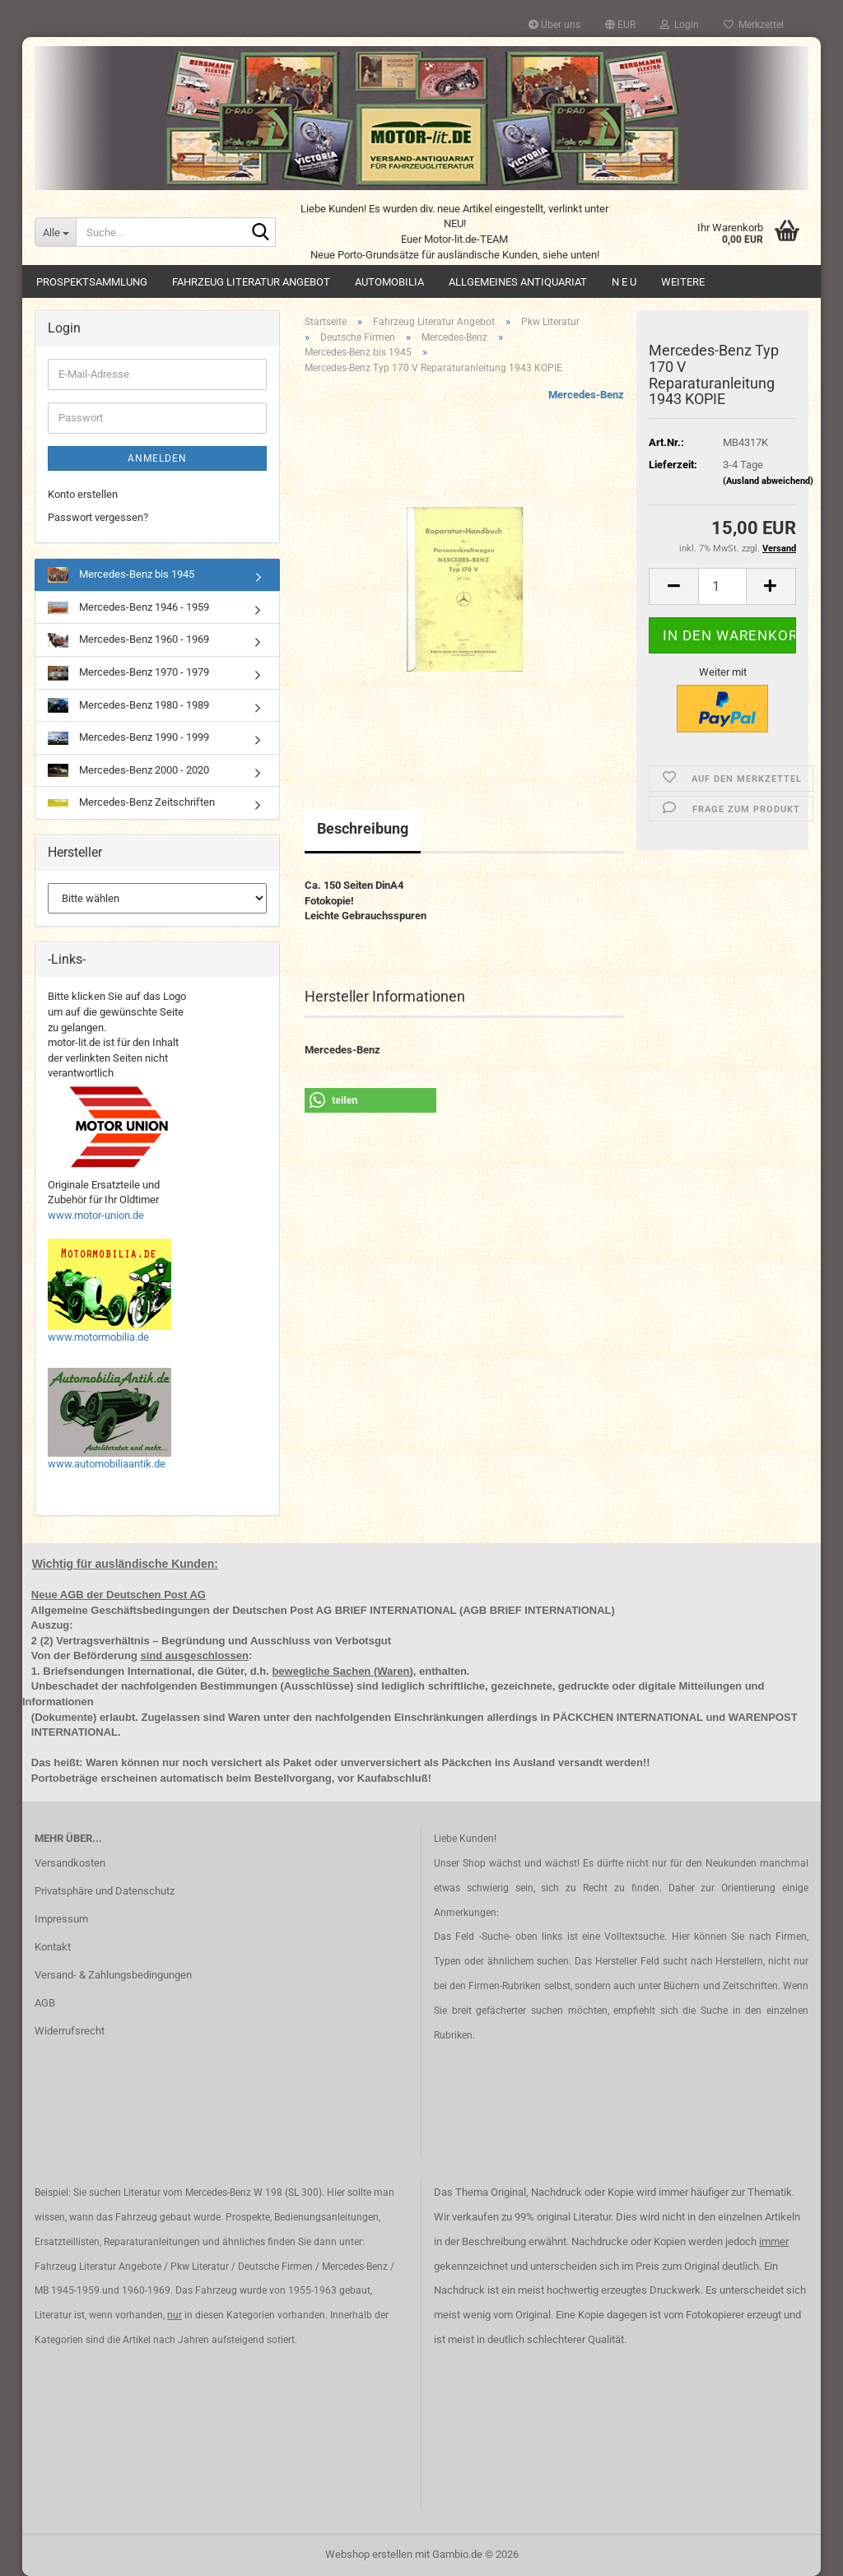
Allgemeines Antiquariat (518, 282)
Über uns (554, 24)
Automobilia (389, 282)
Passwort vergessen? (98, 517)
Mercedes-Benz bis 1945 (121, 575)
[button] (620, 24)
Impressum (61, 1919)
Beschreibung (362, 828)
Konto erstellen (83, 494)
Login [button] (679, 24)
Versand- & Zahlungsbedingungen (113, 1975)
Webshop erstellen (368, 2554)
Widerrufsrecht (70, 2031)
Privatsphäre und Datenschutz (105, 1891)
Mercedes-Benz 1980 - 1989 (128, 705)
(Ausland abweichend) (768, 481)
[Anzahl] (722, 586)
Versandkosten (70, 1863)
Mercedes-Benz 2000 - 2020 (128, 771)
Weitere (683, 282)
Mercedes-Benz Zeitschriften (131, 802)
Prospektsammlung (91, 282)
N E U (624, 282)
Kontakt (53, 1947)
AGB (45, 2003)
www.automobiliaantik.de (106, 1464)
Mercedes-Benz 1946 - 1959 (128, 607)
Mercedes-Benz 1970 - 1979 (128, 673)
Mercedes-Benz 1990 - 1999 (128, 738)
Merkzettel (754, 24)
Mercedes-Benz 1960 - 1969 (128, 640)
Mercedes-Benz (586, 394)
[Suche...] (55, 232)
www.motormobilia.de (98, 1337)
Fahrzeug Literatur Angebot (251, 282)
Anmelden (157, 458)
